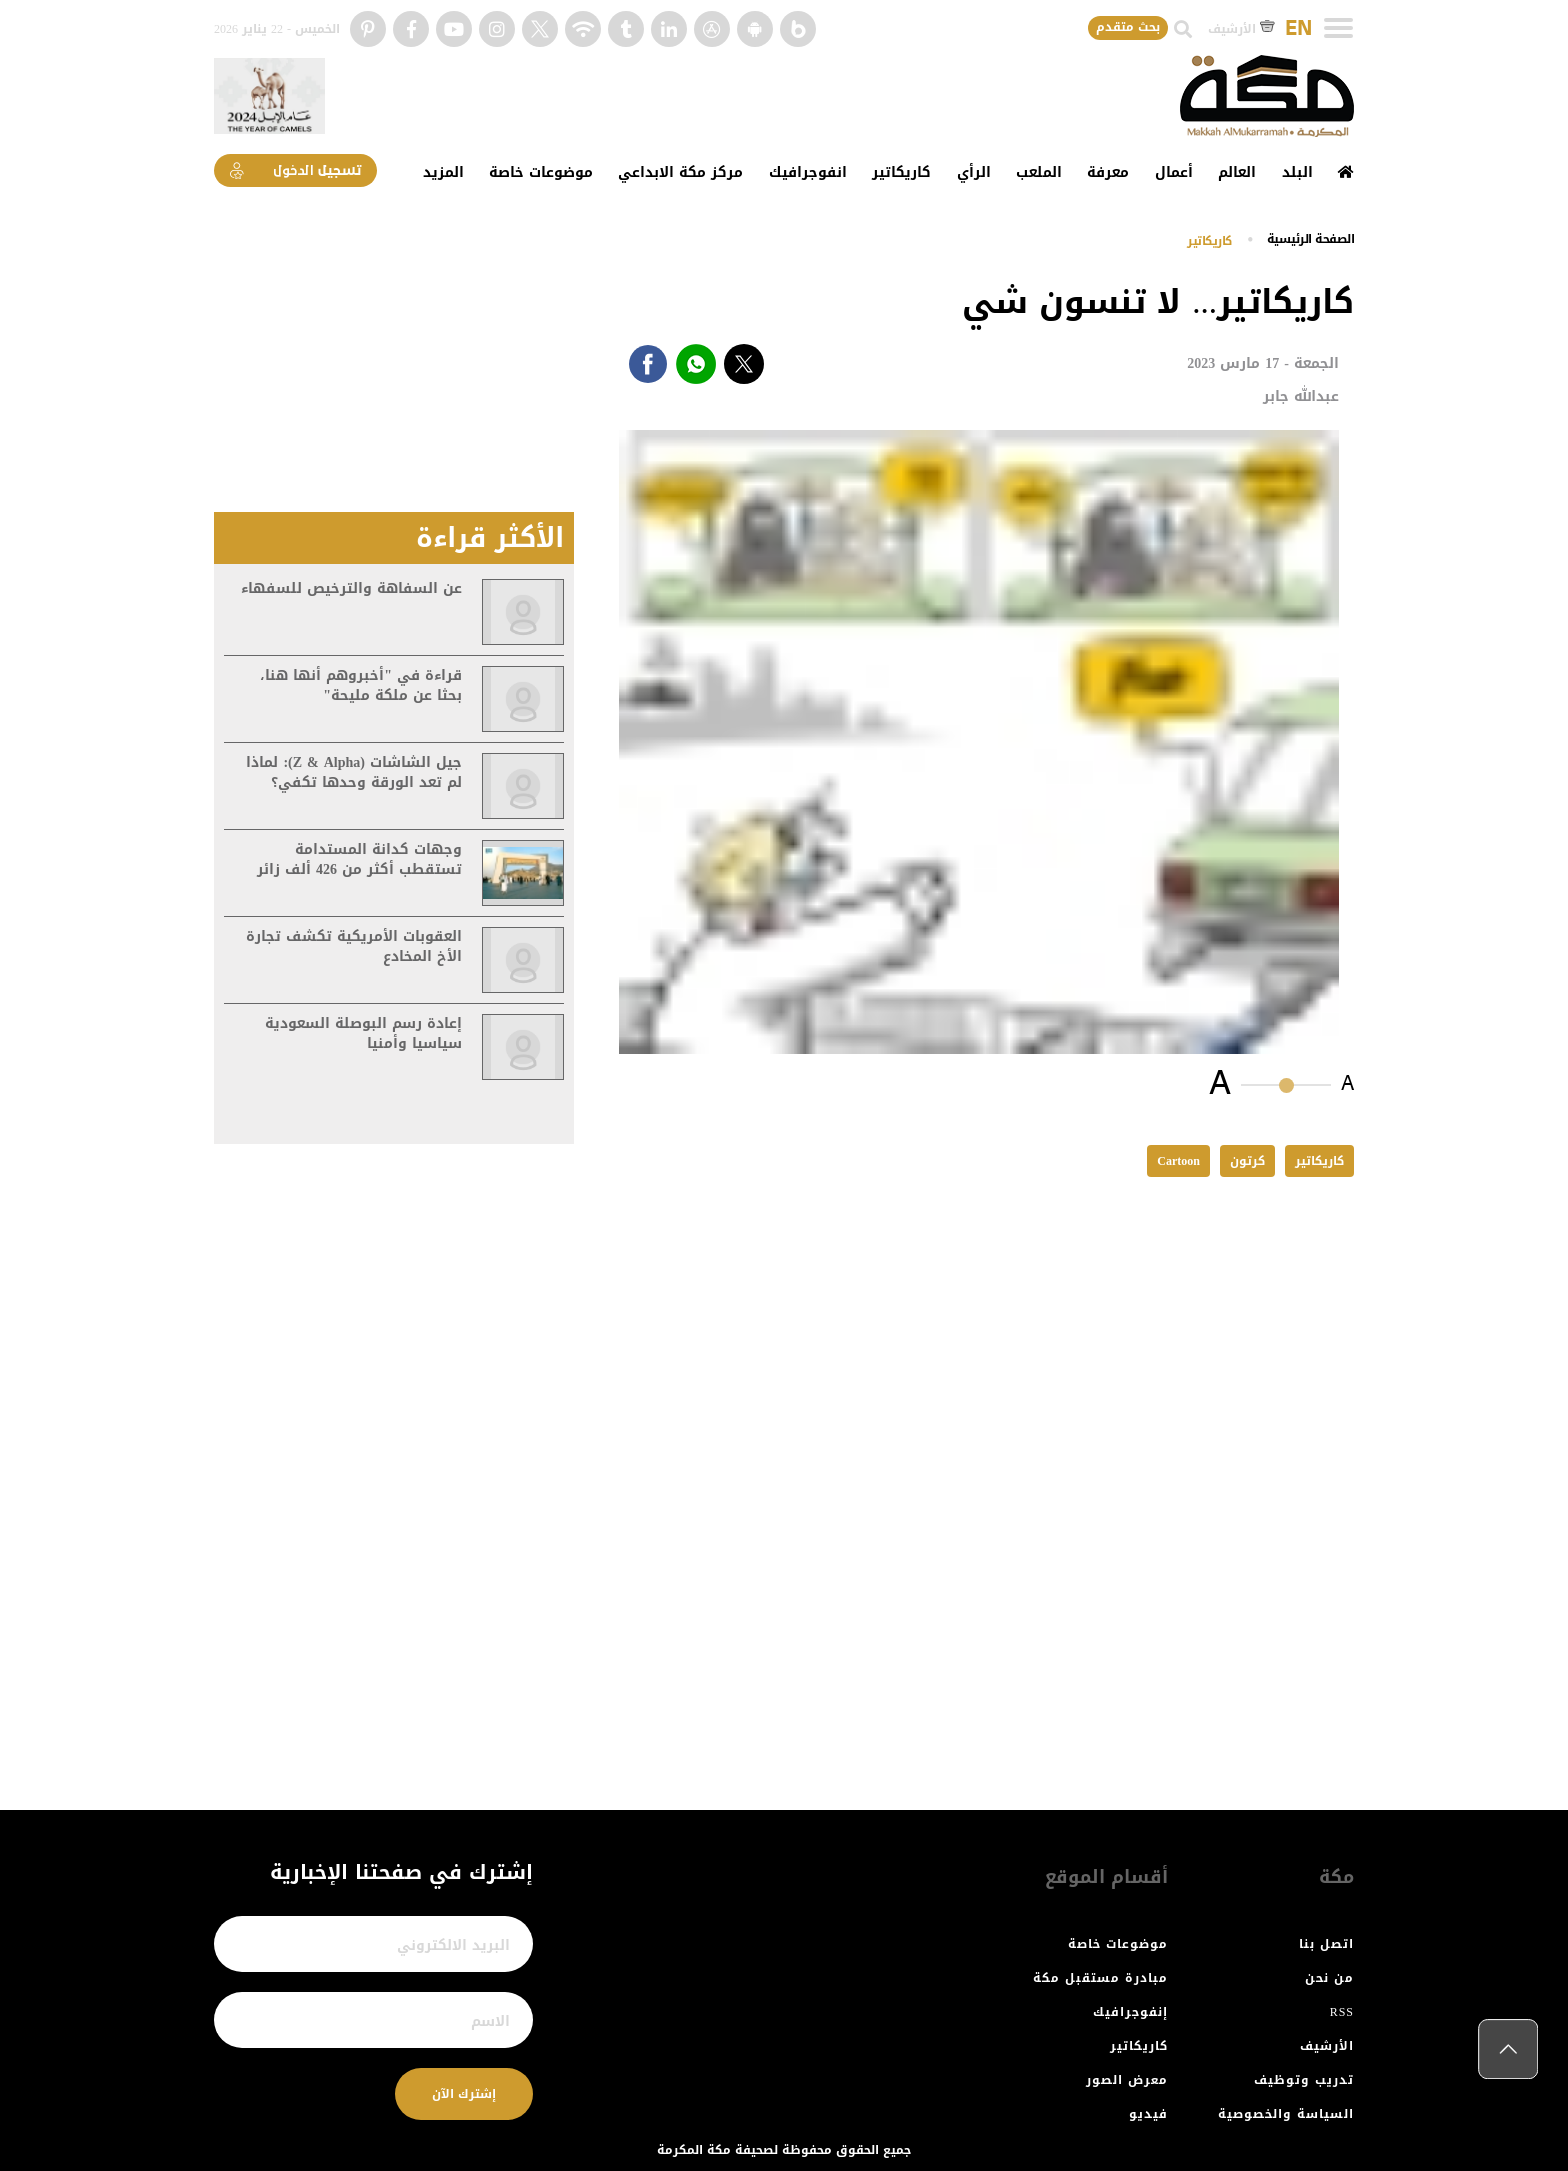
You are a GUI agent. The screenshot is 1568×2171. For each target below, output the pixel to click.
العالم (1237, 172)
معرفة (1108, 172)
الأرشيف (1241, 29)
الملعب (1039, 172)
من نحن (1329, 1978)
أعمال (1174, 172)
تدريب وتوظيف (1304, 2080)
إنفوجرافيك (1130, 2012)
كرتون (1247, 1161)
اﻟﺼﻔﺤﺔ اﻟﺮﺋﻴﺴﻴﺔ (1311, 239)
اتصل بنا (1326, 1944)
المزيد (443, 172)
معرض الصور (1127, 2080)
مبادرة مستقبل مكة (1100, 1978)
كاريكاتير (901, 172)
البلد (1297, 172)
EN (1298, 29)
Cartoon (1178, 1161)
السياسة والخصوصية (1286, 2114)
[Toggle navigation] (1338, 28)
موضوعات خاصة (541, 172)
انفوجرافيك (808, 172)
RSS (1342, 2012)
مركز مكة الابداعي (680, 172)
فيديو (1148, 2114)
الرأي (974, 172)
